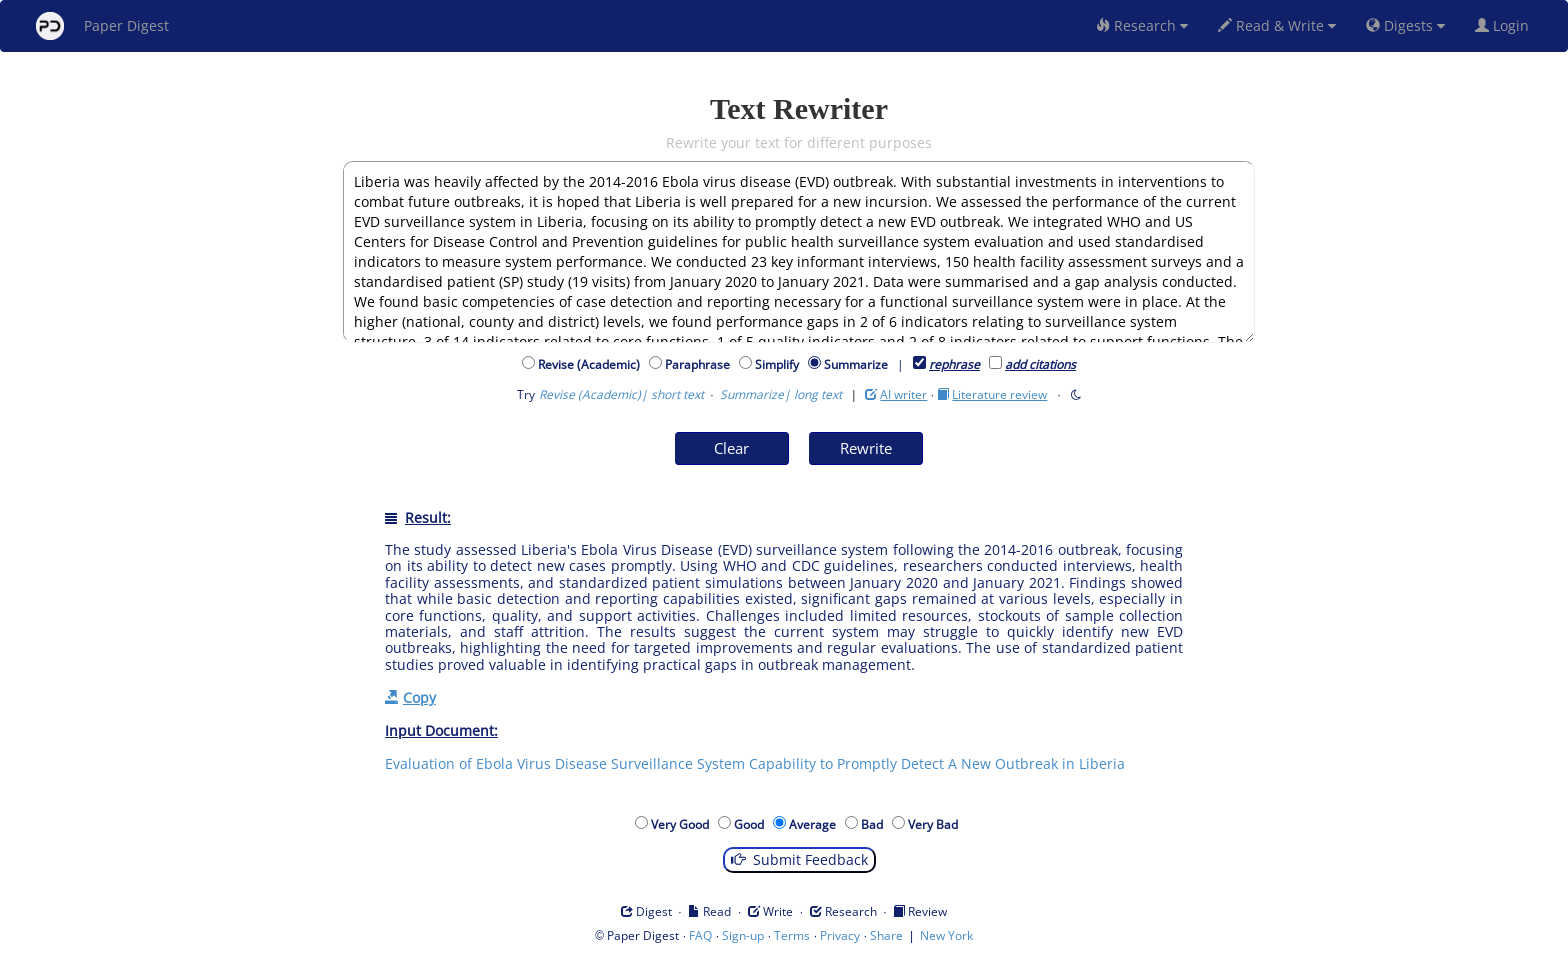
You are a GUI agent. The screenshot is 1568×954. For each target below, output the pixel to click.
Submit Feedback (799, 859)
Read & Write (1277, 25)
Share (886, 935)
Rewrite (866, 448)
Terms (792, 935)
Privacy (840, 935)
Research (1142, 25)
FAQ (700, 935)
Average (815, 824)
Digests (1405, 25)
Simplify (780, 364)
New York (946, 935)
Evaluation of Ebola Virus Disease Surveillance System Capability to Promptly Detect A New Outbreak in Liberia (755, 763)
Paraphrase (700, 364)
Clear (731, 448)
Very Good (683, 824)
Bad (875, 824)
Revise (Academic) (592, 364)
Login (1506, 25)
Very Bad (936, 824)
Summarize (856, 364)
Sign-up (743, 935)
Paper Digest (102, 26)
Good (752, 824)
